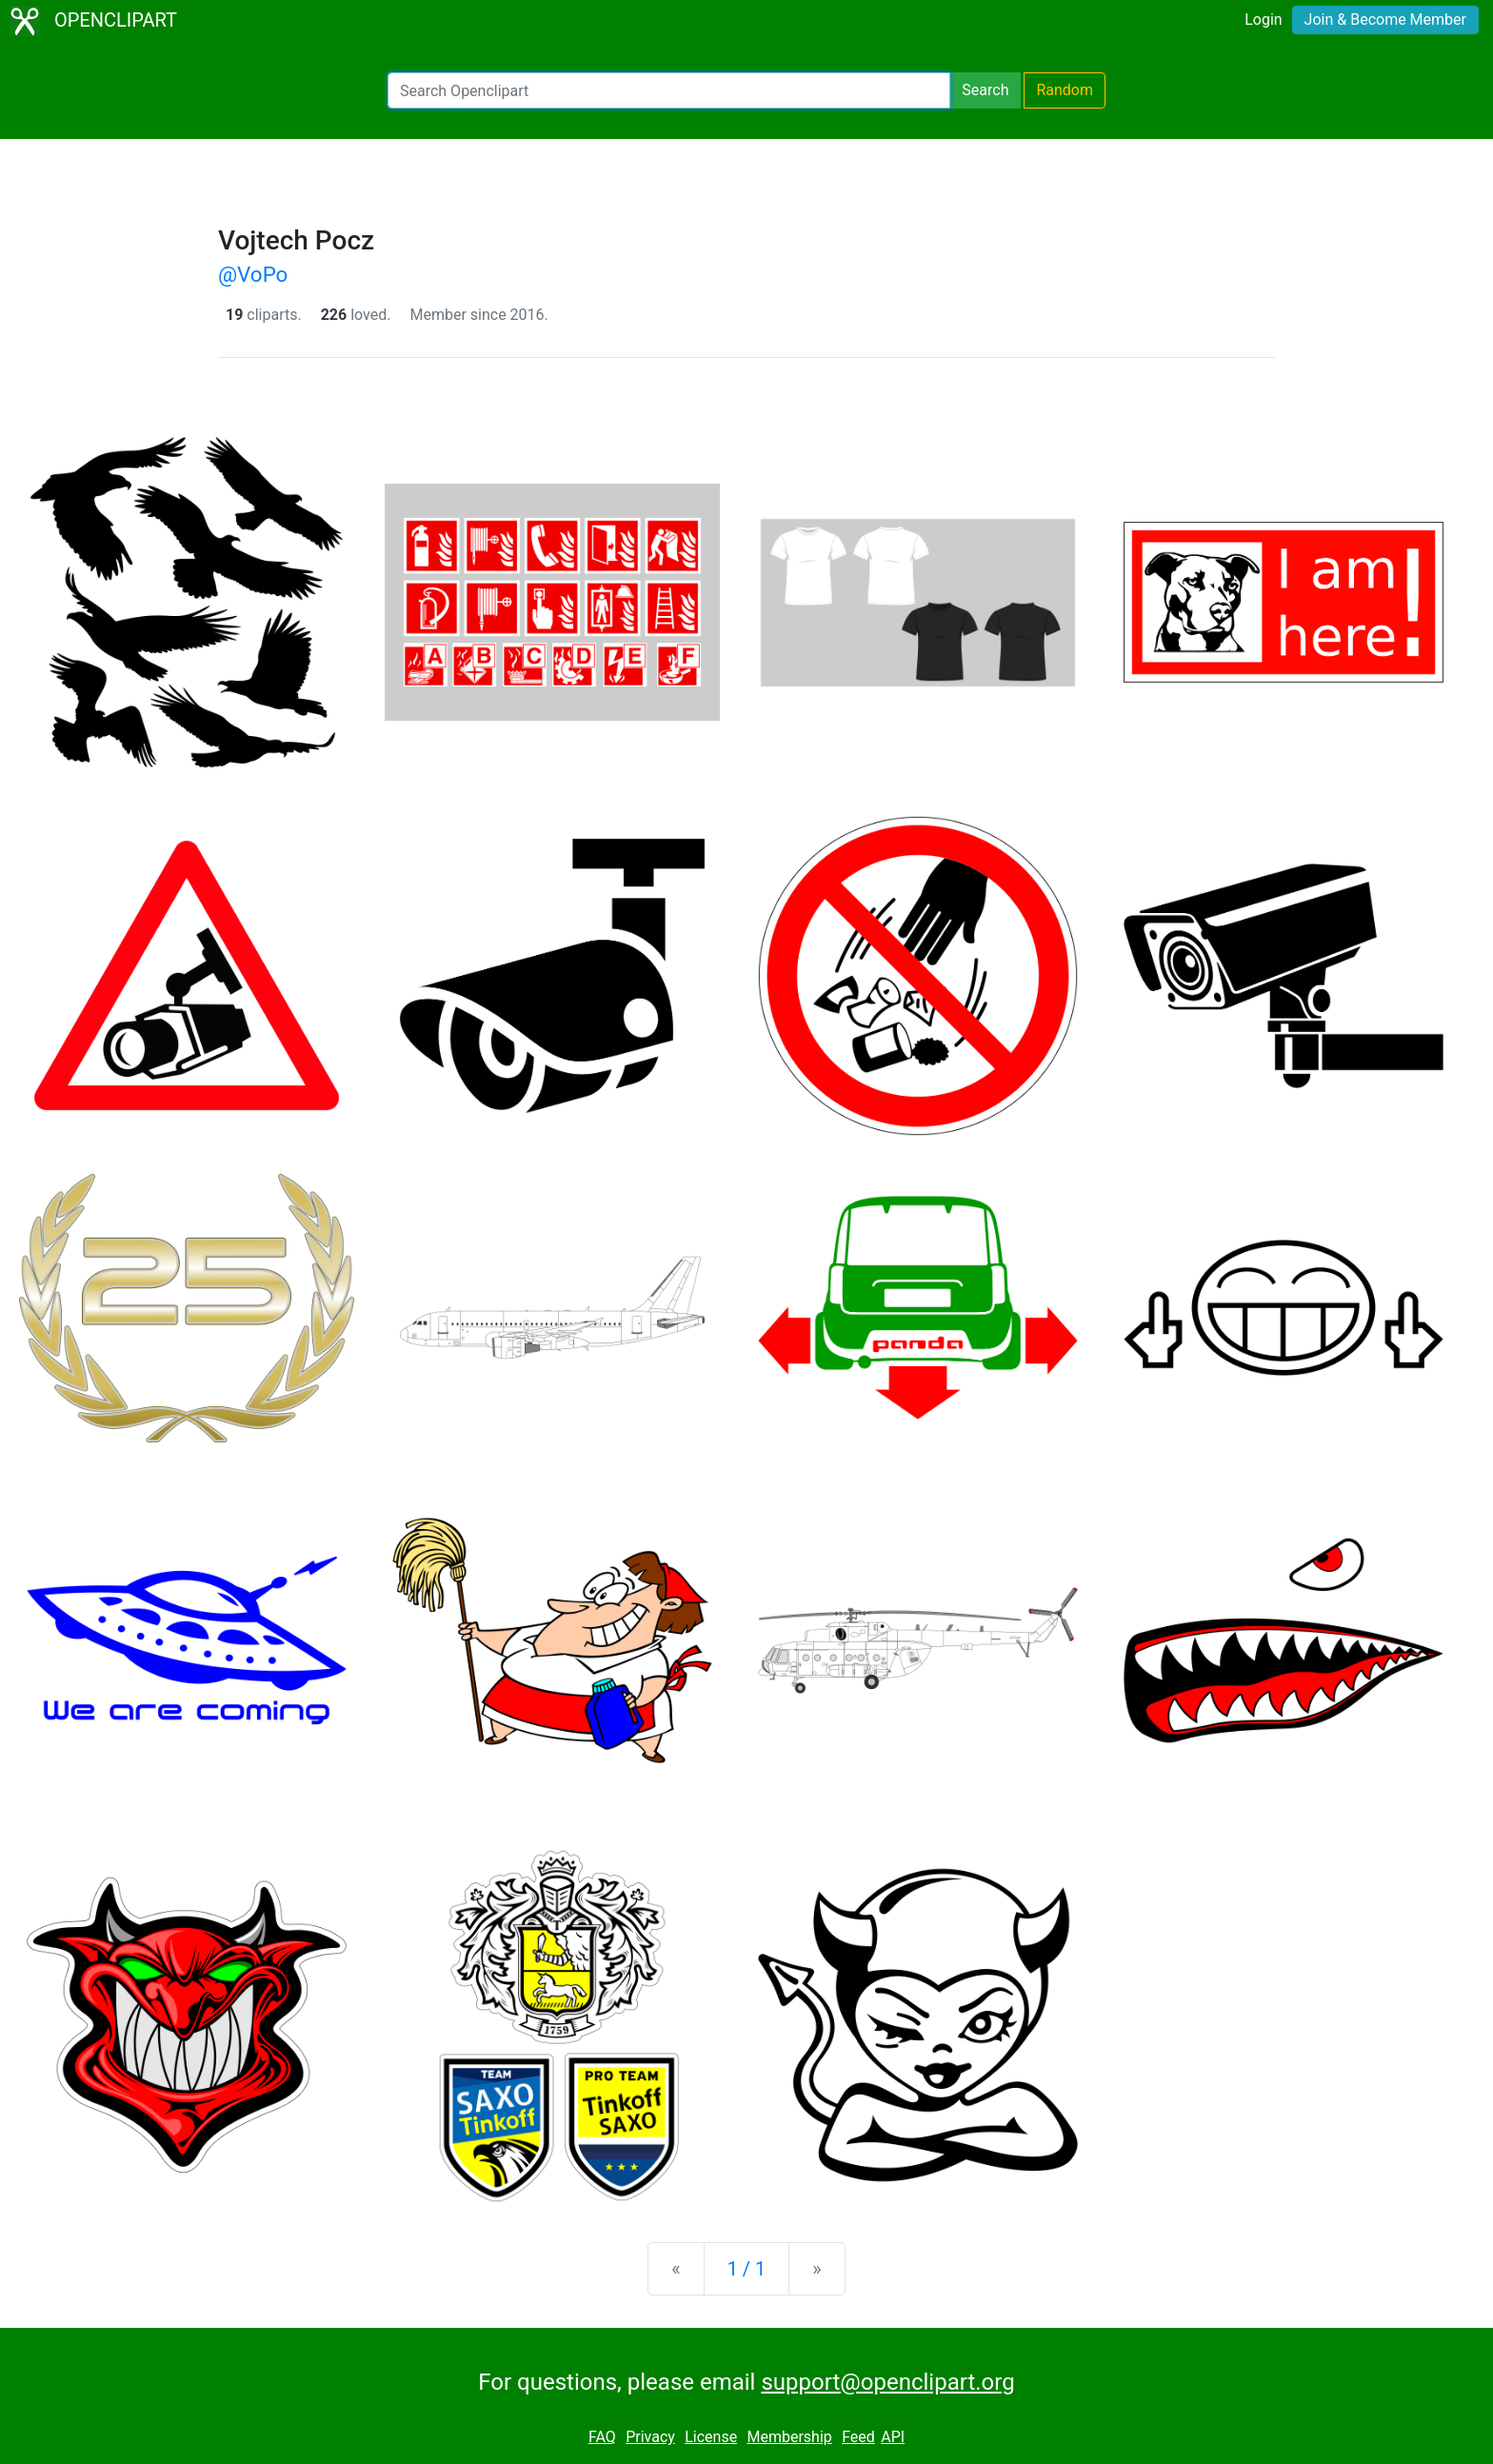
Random (1064, 90)
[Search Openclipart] (669, 90)
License (711, 2437)
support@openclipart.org (887, 2382)
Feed (858, 2437)
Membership (788, 2437)
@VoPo (253, 274)
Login (1263, 19)
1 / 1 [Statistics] (746, 2268)
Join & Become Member (1385, 19)
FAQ (602, 2437)
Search (985, 90)
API (893, 2437)
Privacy (650, 2437)
